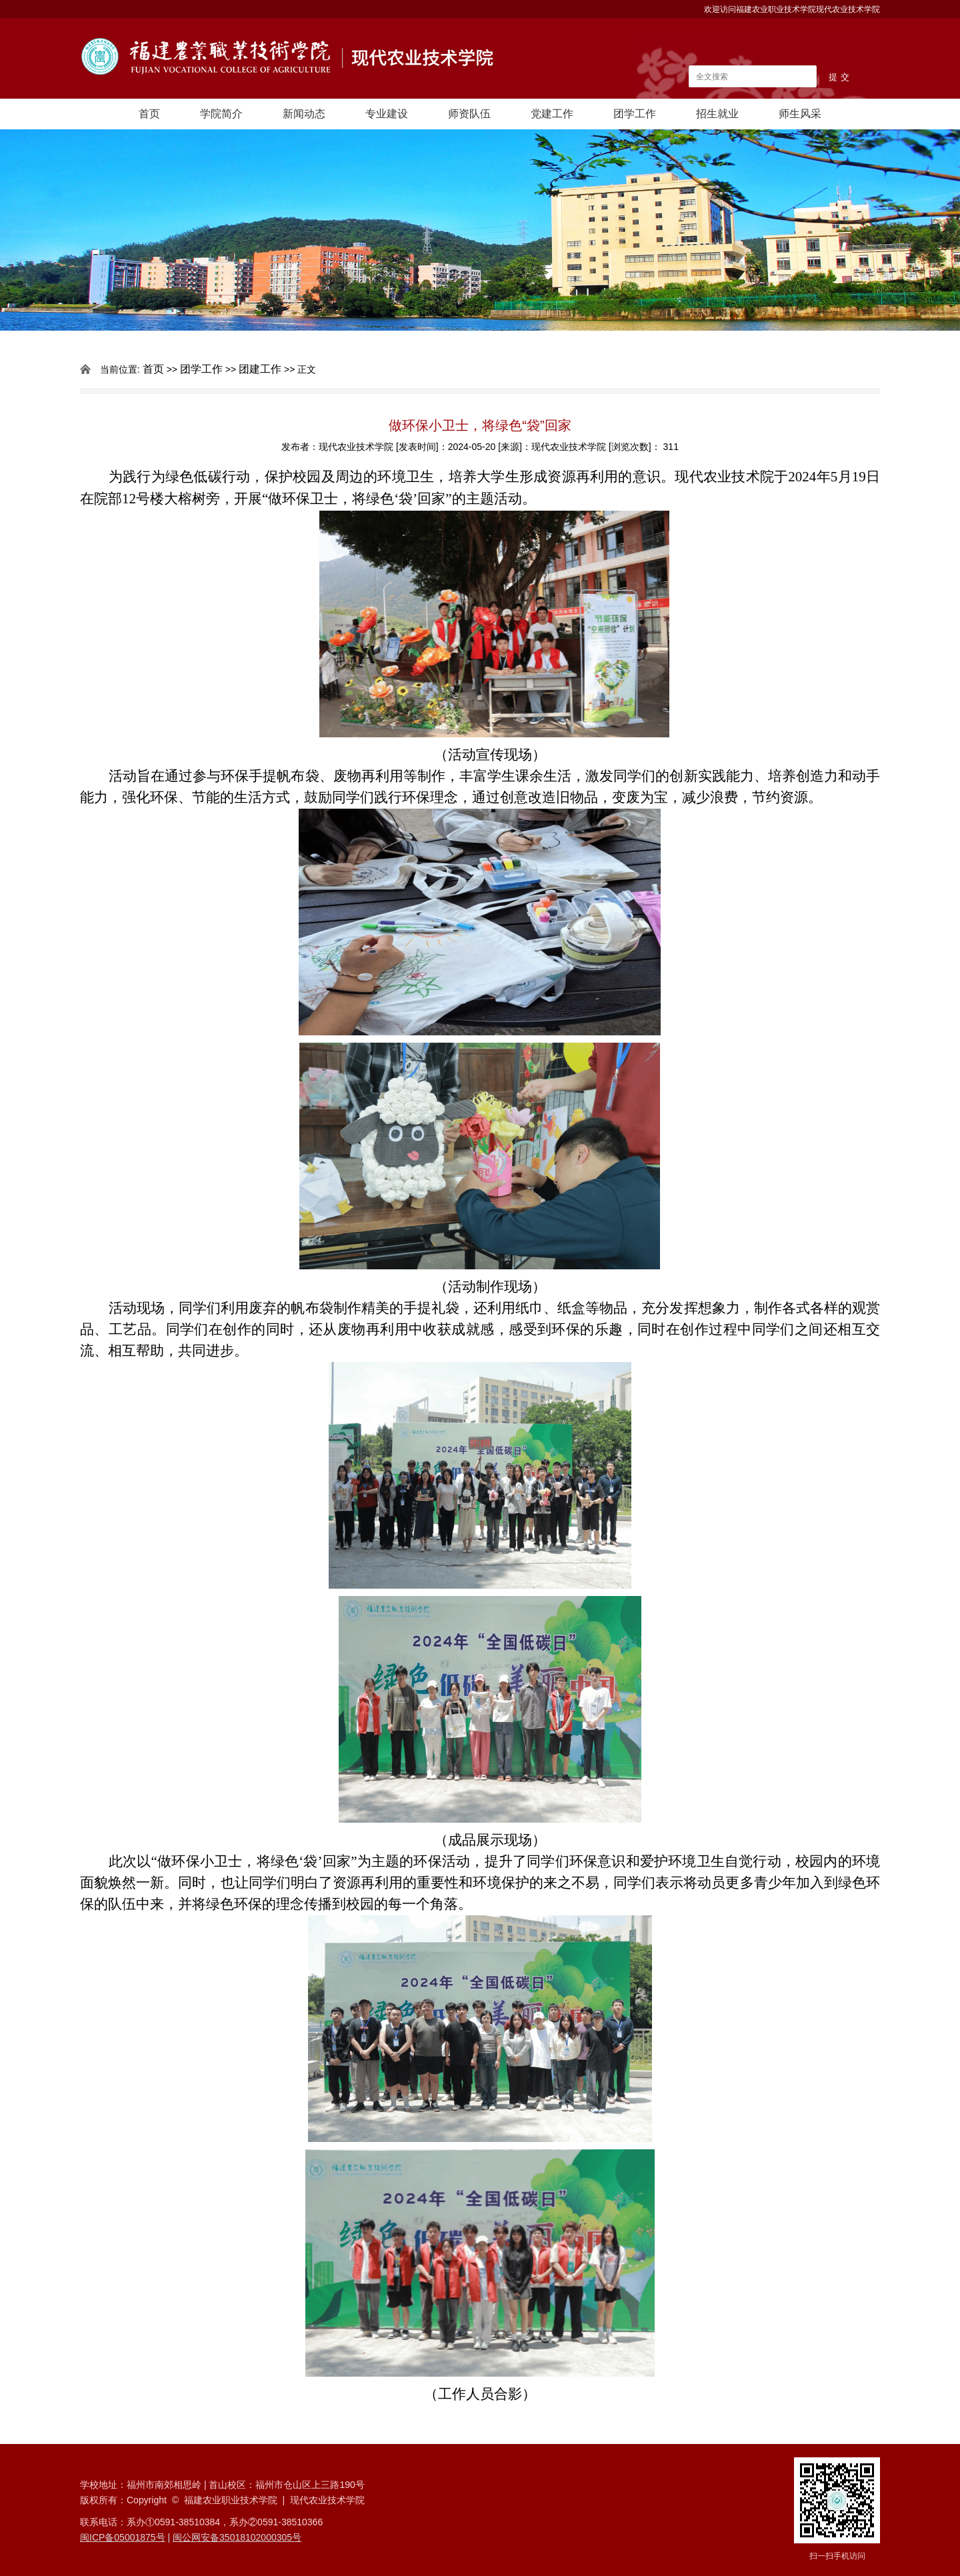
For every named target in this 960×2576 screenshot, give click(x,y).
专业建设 (386, 113)
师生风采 (800, 113)
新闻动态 (304, 113)
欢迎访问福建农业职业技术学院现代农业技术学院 (792, 9)
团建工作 (260, 369)
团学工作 (634, 113)
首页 (149, 113)
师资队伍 (469, 113)
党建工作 (552, 113)
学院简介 (221, 113)
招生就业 (717, 113)
